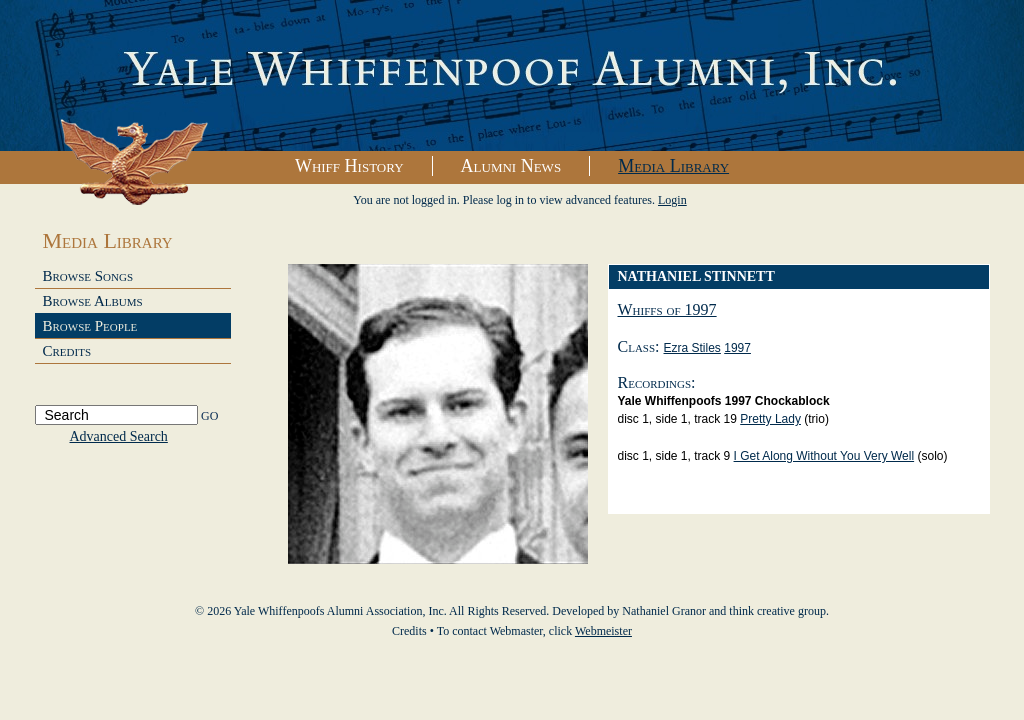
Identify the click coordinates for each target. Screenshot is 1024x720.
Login (672, 200)
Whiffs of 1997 (667, 309)
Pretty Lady (770, 419)
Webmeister (603, 631)
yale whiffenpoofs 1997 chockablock (724, 401)
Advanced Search (119, 436)
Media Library (673, 166)
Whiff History (349, 166)
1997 (737, 348)
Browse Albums (93, 301)
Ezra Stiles (692, 348)
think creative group (777, 611)
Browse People (90, 326)
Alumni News (511, 166)
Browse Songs (88, 276)
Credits (67, 351)
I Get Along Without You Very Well (824, 456)
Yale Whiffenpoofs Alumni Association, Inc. (512, 76)
